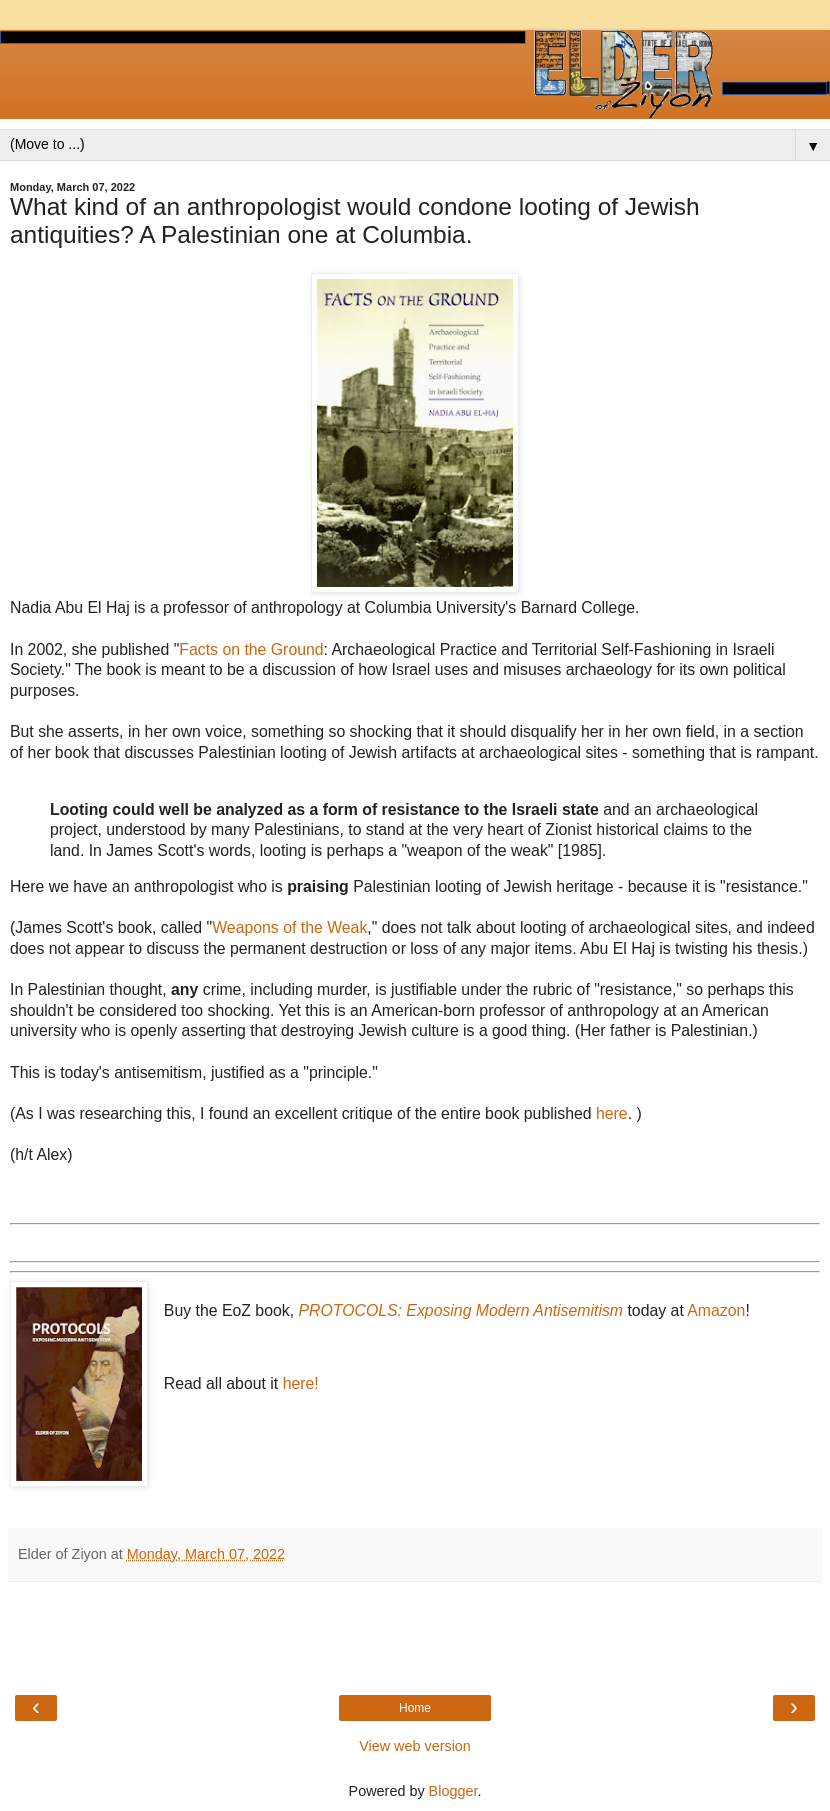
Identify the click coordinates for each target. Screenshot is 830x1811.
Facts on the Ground (251, 649)
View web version (415, 1746)
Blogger (453, 1791)
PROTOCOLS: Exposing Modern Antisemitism (460, 1310)
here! (301, 1383)
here (612, 1113)
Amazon (716, 1310)
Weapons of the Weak (289, 927)
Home (415, 1708)
